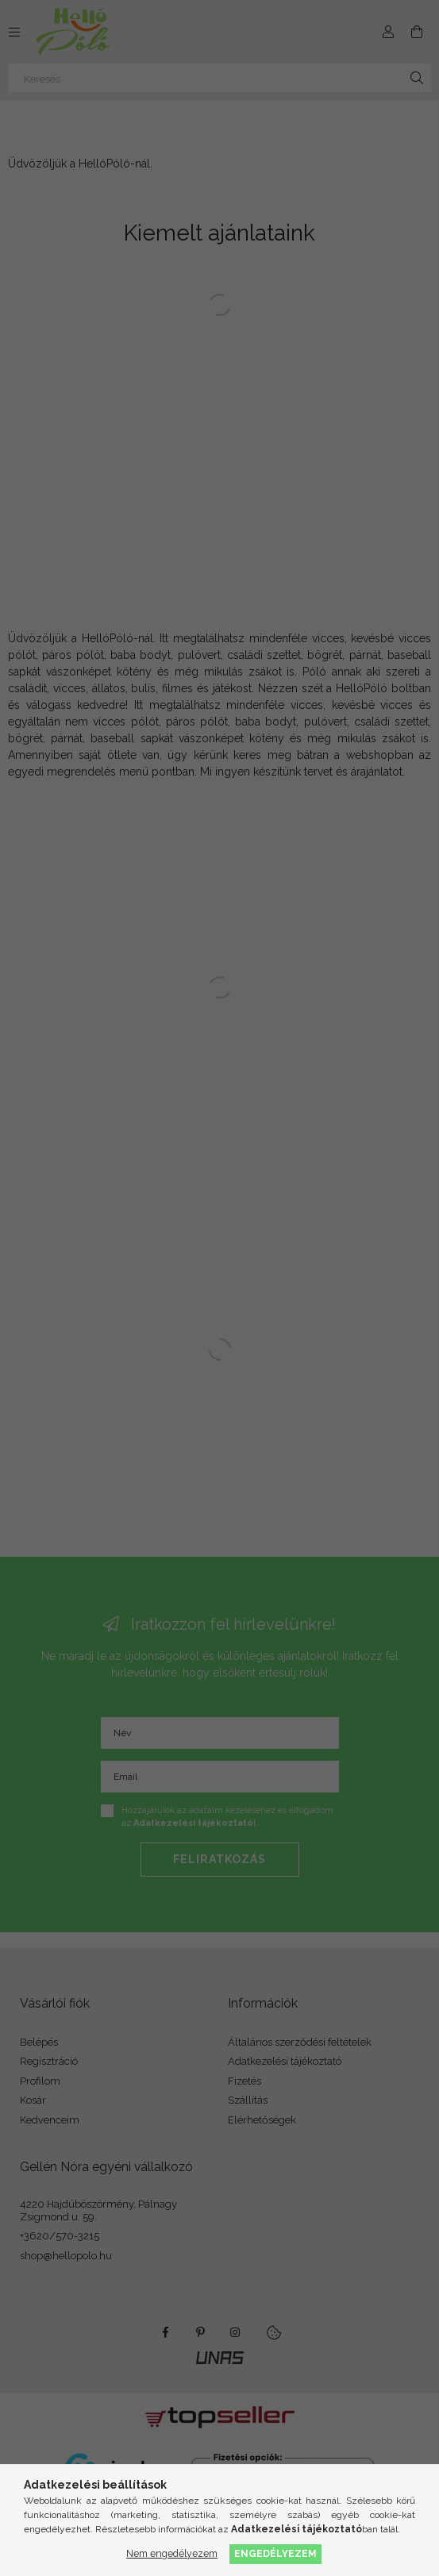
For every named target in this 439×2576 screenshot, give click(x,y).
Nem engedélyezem (172, 2553)
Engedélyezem (275, 2553)
